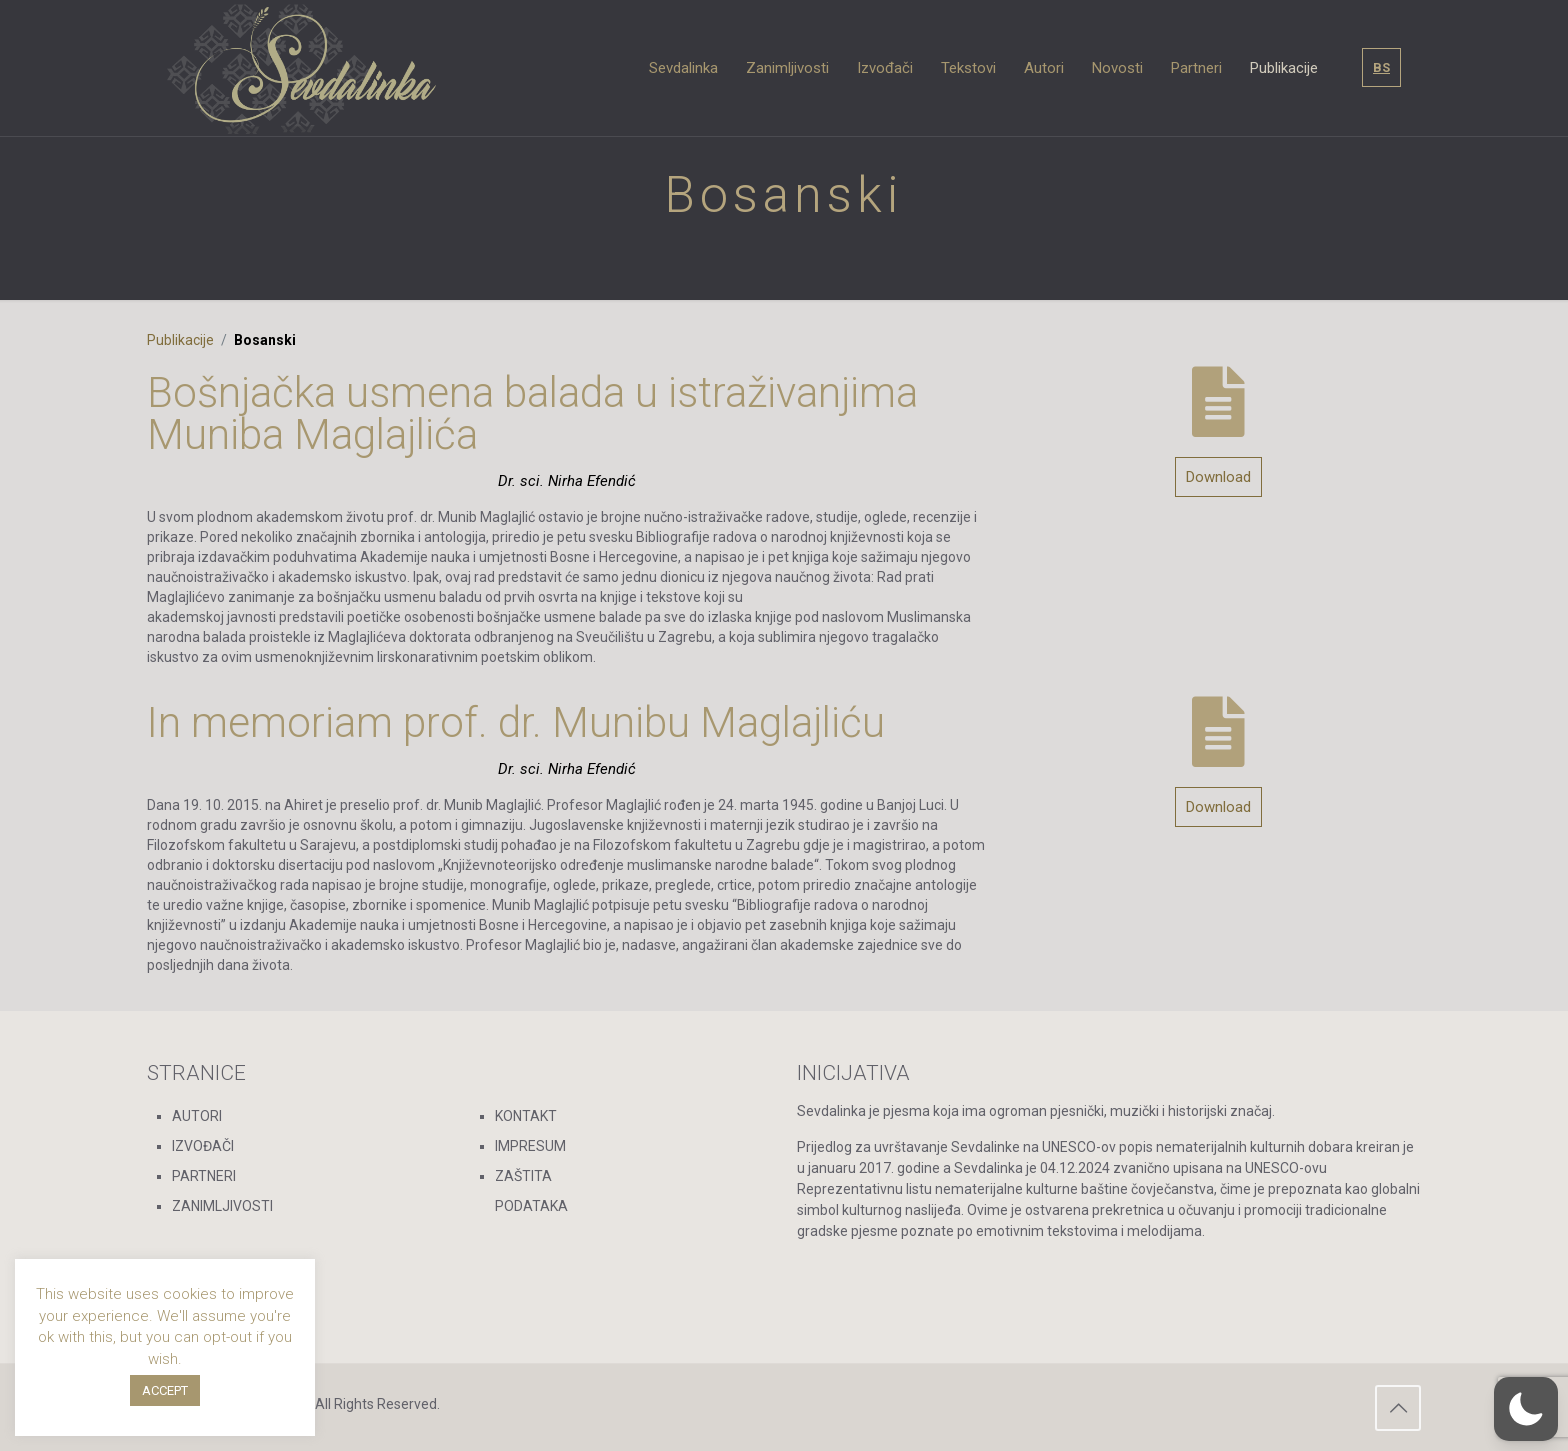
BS (1381, 67)
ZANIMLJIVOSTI (222, 1206)
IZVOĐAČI (203, 1146)
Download (1218, 477)
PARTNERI (204, 1176)
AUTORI (197, 1116)
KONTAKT (526, 1116)
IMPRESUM (530, 1146)
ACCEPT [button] (165, 1390)
